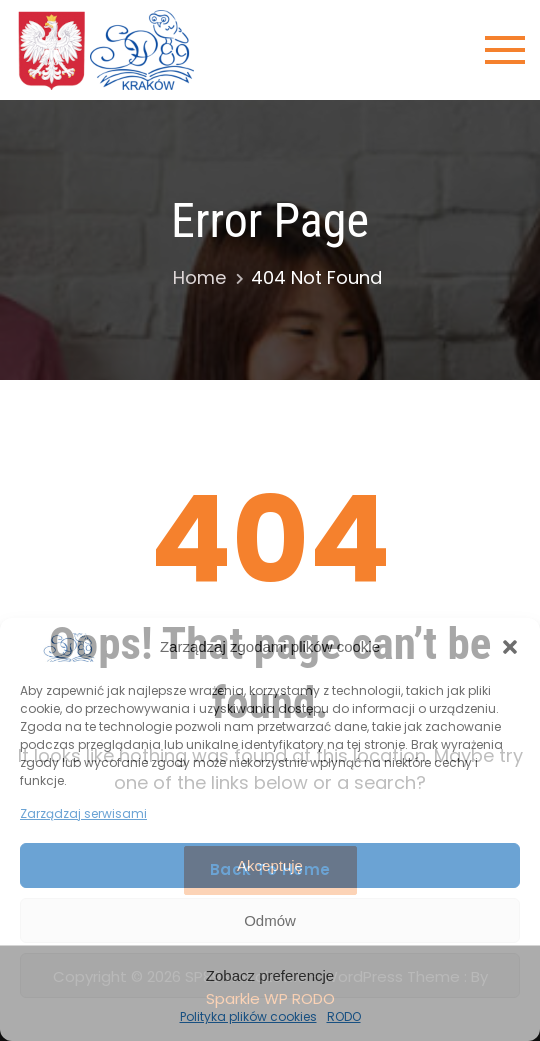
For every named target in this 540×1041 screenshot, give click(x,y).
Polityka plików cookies (248, 1016)
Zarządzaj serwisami (83, 813)
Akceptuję (270, 865)
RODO (344, 1016)
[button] (510, 647)
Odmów (270, 920)
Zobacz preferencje (270, 975)
